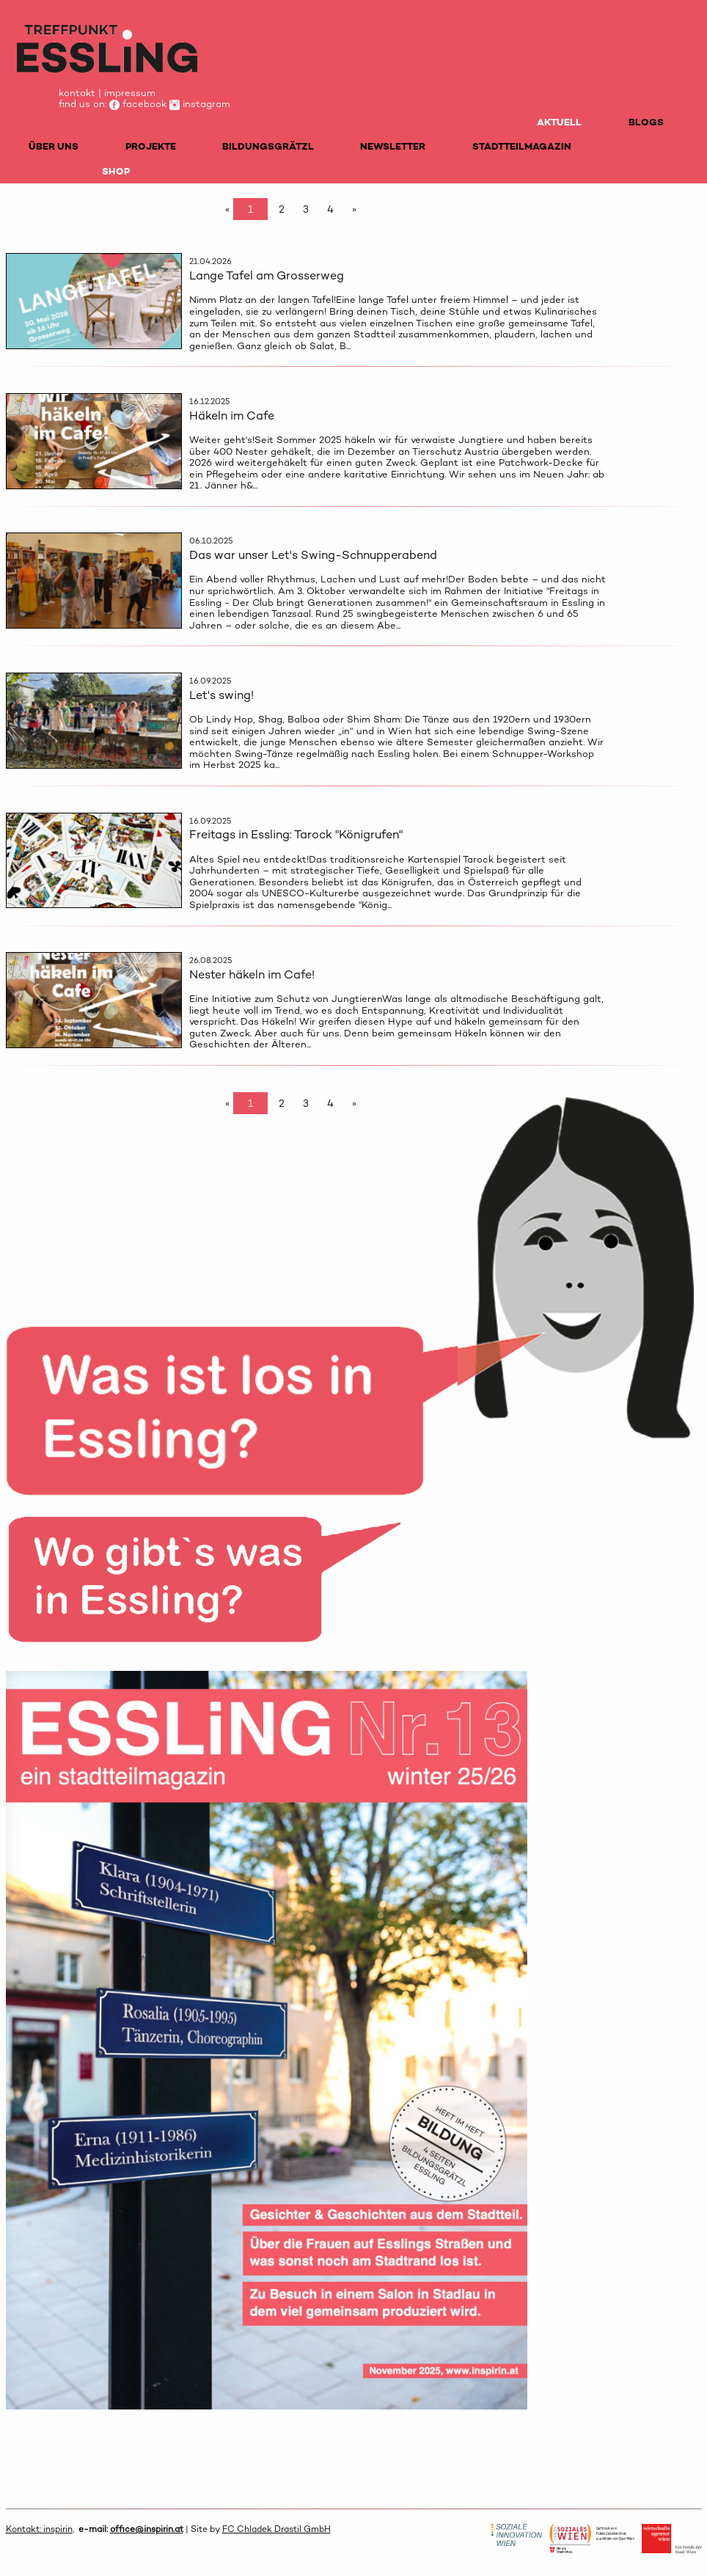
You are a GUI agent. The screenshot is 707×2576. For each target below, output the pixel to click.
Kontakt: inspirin (39, 2529)
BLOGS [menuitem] (646, 122)
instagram (199, 104)
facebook (137, 104)
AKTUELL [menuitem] (559, 122)
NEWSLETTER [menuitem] (392, 146)
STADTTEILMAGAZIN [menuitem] (521, 146)
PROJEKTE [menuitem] (150, 146)
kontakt (77, 93)
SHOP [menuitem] (116, 171)
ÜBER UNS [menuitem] (53, 146)
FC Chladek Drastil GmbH (276, 2529)
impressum (129, 93)
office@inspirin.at (146, 2529)
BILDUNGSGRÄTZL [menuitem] (268, 146)
